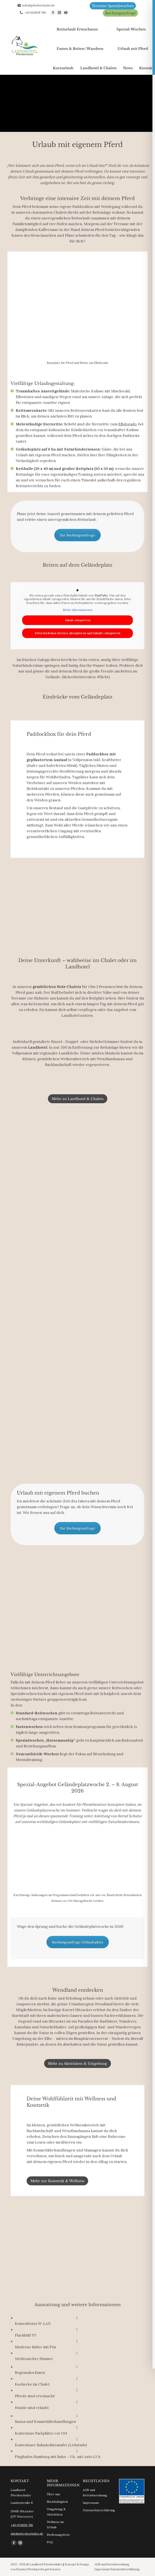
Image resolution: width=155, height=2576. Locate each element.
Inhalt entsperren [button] (77, 620)
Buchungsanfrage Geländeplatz (77, 1942)
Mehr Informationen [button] (77, 610)
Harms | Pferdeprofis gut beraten (38, 2569)
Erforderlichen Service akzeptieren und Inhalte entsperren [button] (77, 633)
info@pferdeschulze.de (36, 5)
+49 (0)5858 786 (32, 13)
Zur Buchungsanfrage (77, 535)
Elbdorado (127, 424)
